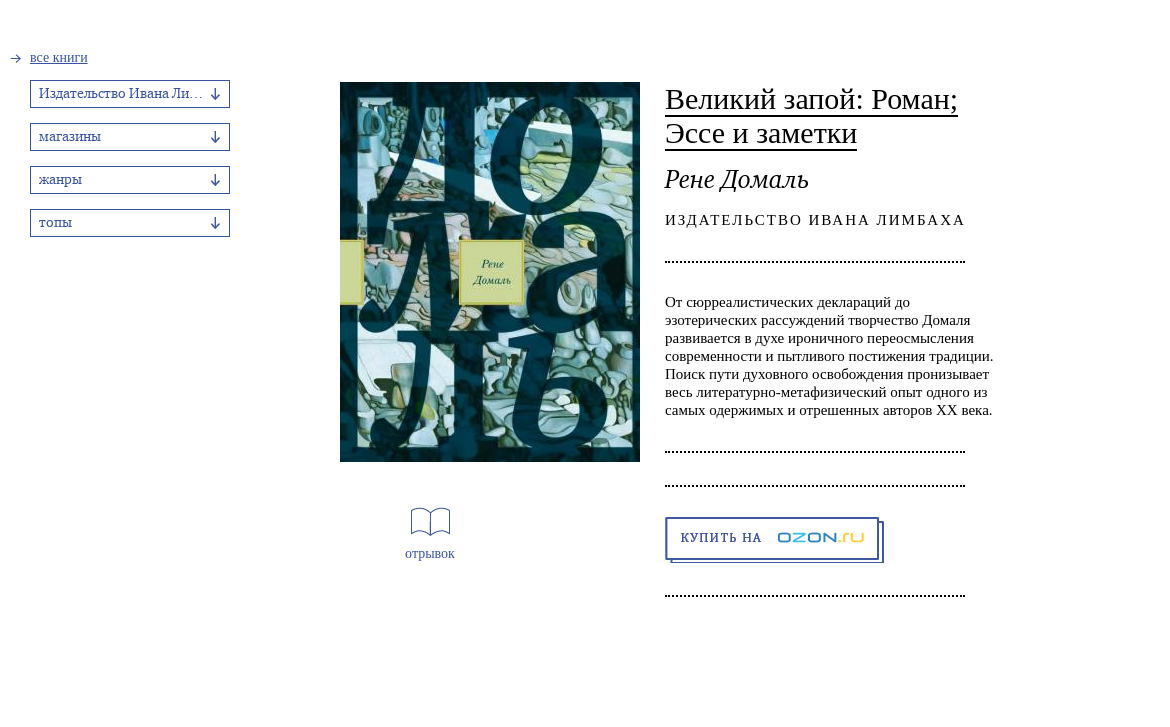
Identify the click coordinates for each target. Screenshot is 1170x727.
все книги (59, 57)
